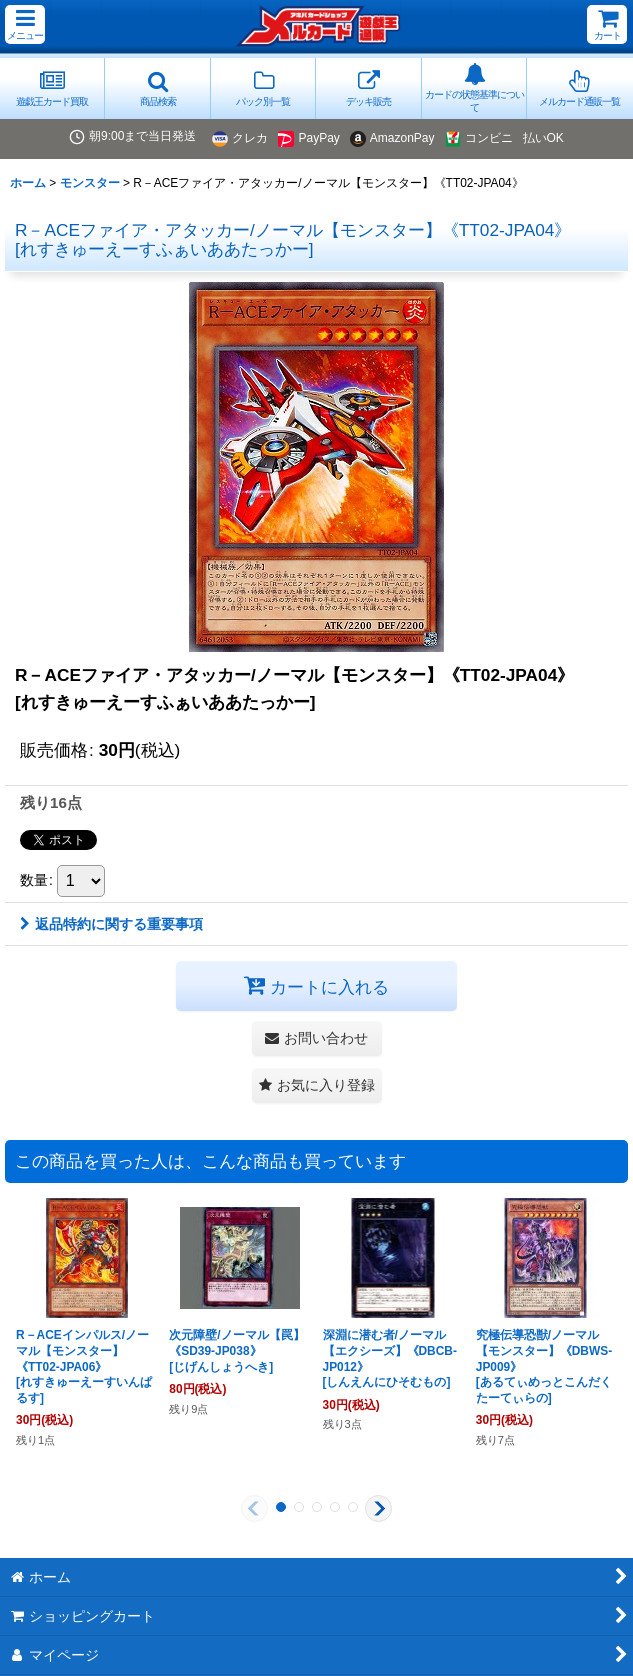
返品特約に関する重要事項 (111, 924)
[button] (25, 24)
